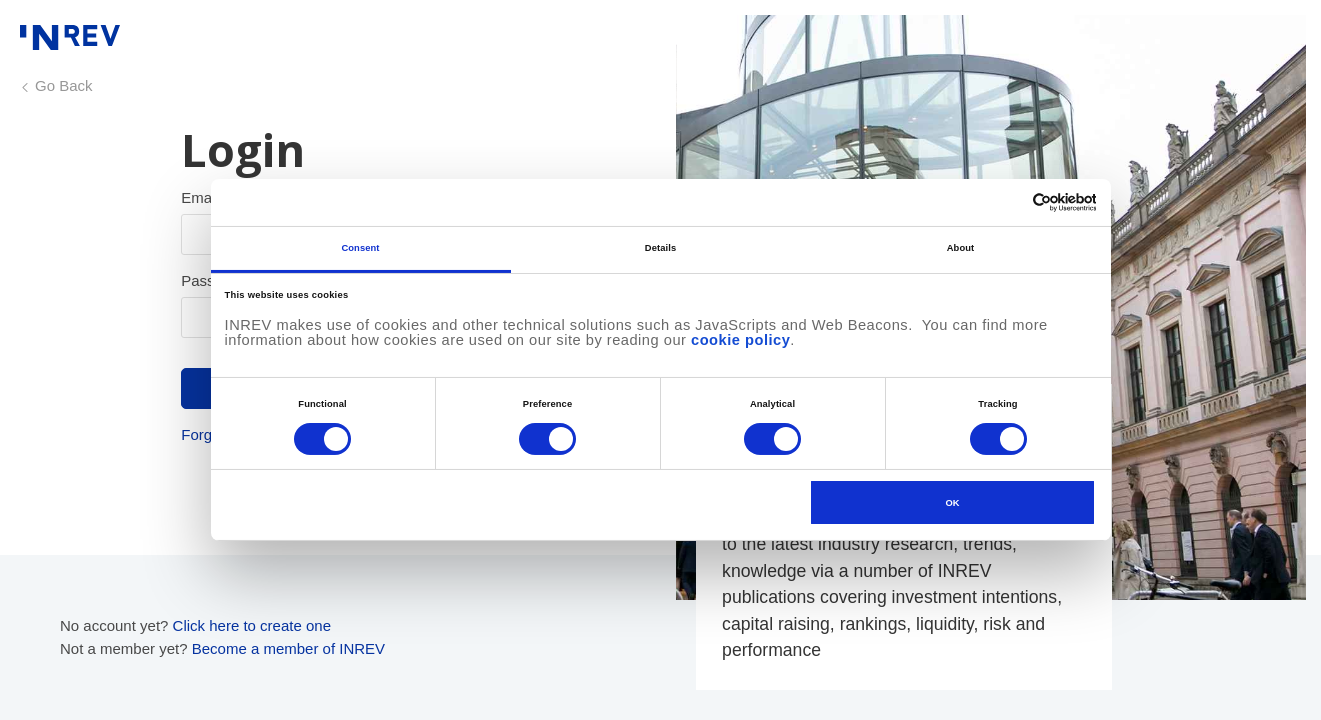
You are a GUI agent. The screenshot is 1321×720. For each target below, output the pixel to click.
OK (953, 503)
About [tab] (961, 248)
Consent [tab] (360, 248)
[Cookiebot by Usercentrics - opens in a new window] (1008, 202)
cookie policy (740, 340)
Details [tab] (660, 248)
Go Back (64, 85)
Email (200, 197)
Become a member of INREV (288, 648)
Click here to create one (252, 625)
